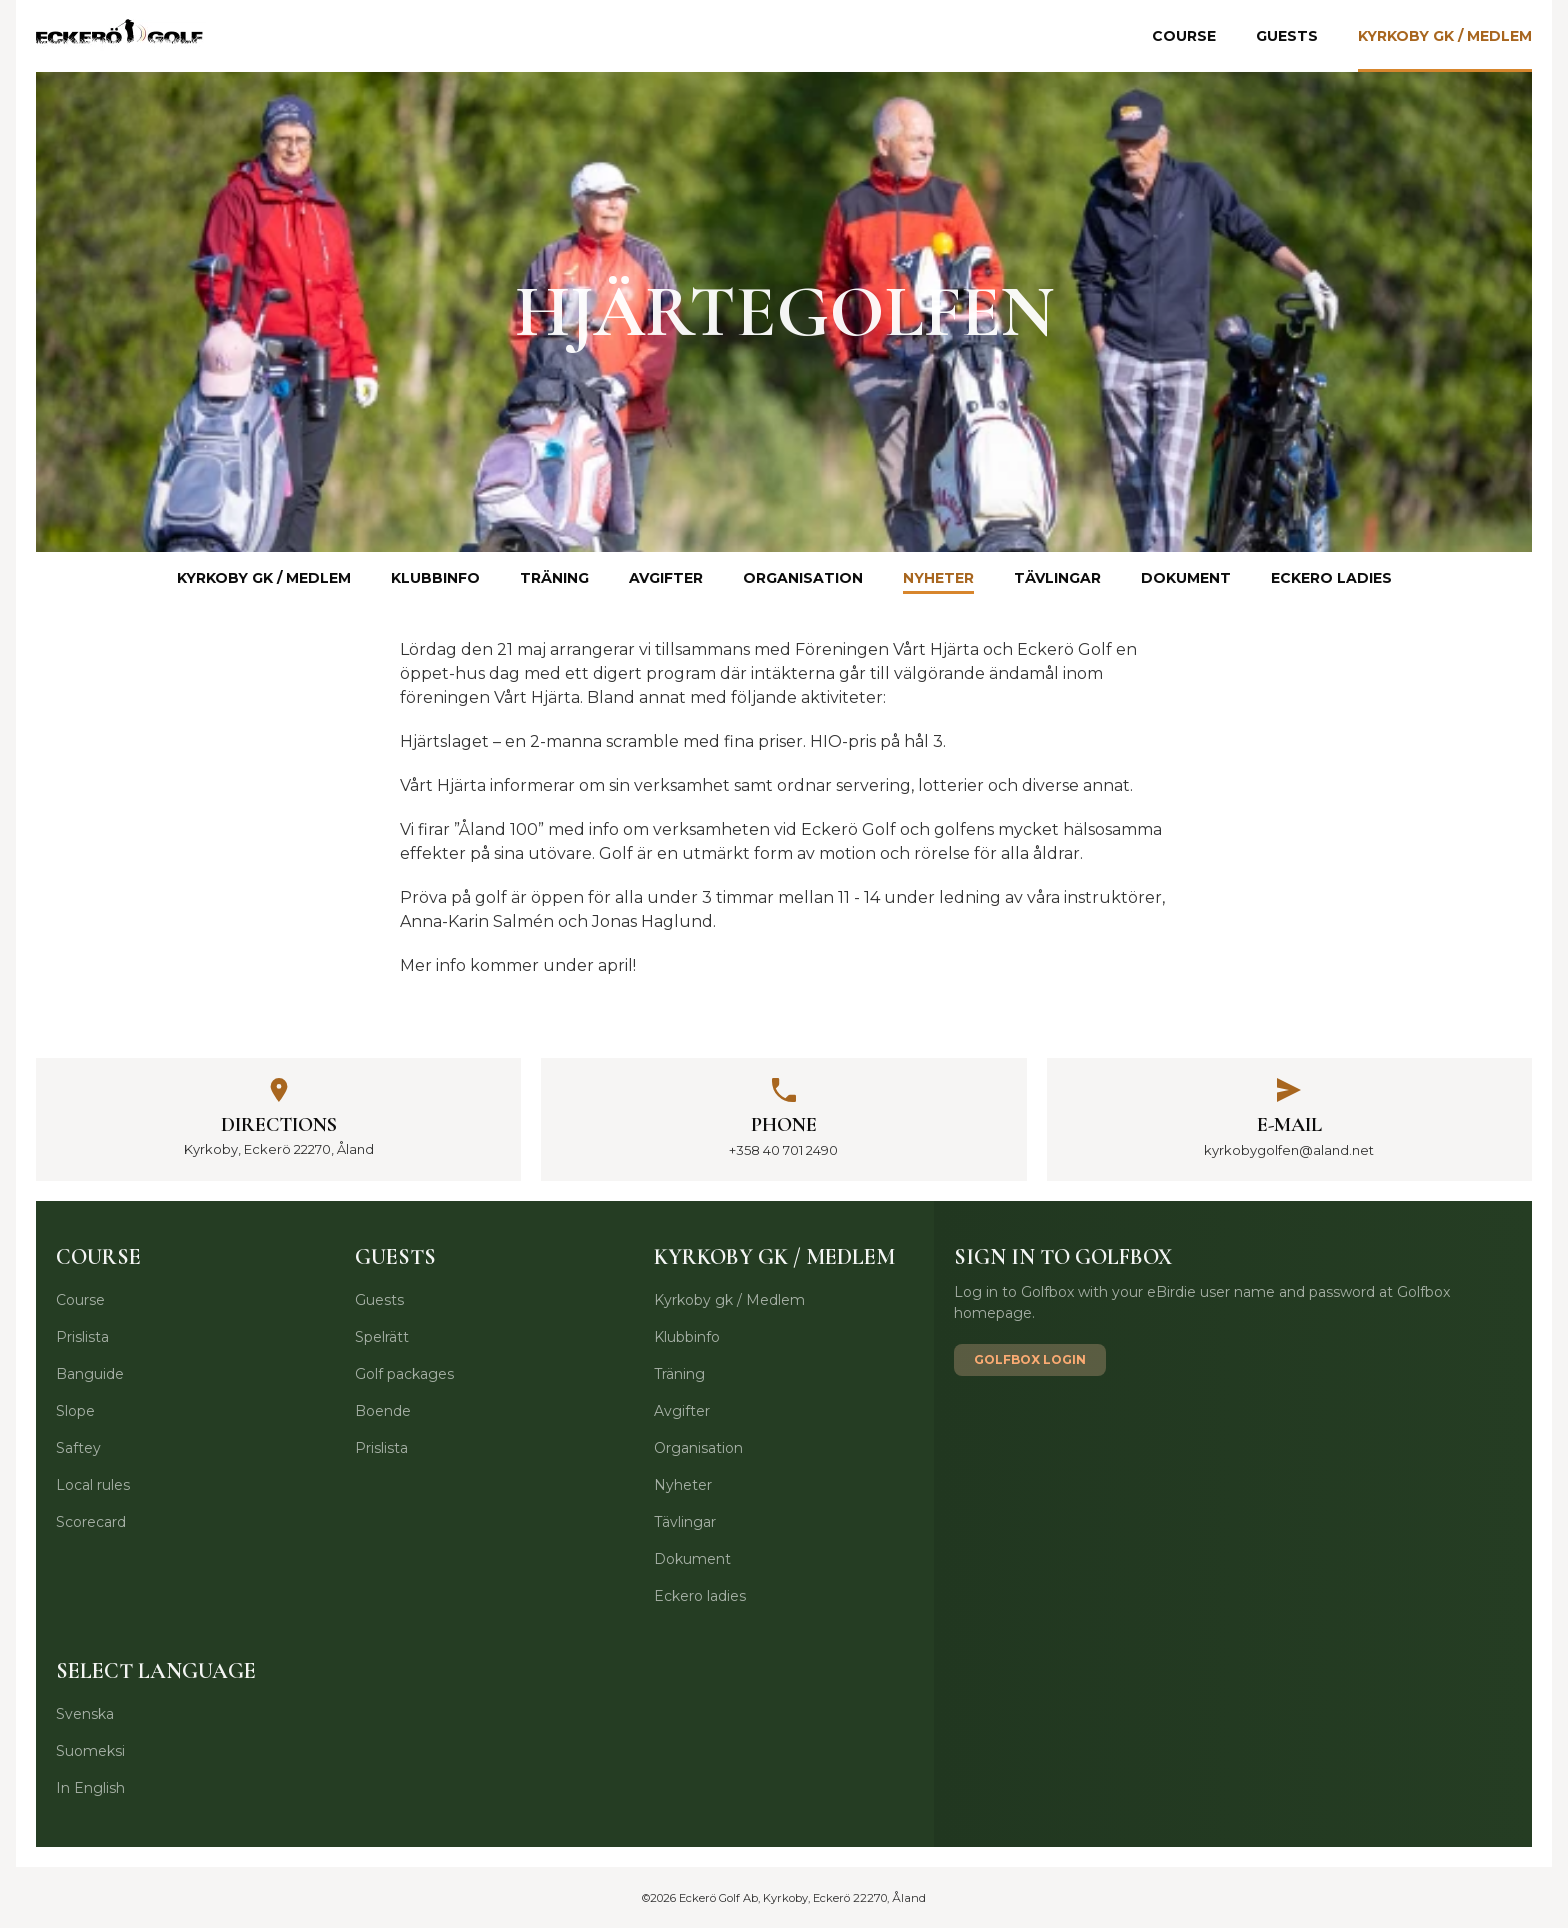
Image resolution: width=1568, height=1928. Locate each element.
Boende (383, 1411)
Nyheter (938, 578)
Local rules (93, 1485)
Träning (554, 578)
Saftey (78, 1448)
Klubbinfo (435, 578)
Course (1184, 36)
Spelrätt (382, 1337)
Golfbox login (1030, 1359)
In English (90, 1788)
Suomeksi (90, 1751)
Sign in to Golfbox (1063, 1257)
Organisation (803, 578)
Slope (75, 1411)
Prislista (82, 1337)
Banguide (90, 1374)
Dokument (1186, 578)
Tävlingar (1057, 578)
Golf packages (404, 1374)
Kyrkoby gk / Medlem (1445, 36)
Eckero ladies (1331, 578)
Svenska (85, 1714)
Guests (1287, 36)
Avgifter (666, 578)
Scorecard (91, 1522)
